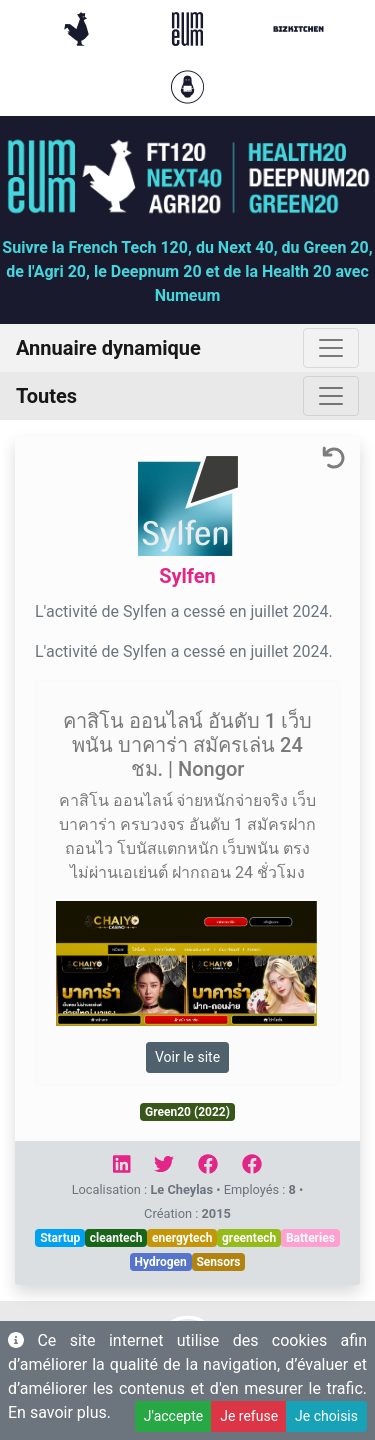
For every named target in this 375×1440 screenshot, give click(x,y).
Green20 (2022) (187, 1112)
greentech (249, 1238)
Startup (60, 1238)
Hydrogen (161, 1262)
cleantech (116, 1238)
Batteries (310, 1238)
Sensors (218, 1262)
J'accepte (173, 1416)
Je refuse (249, 1416)
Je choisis (326, 1416)
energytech (182, 1238)
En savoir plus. (59, 1412)
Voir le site (187, 1057)
